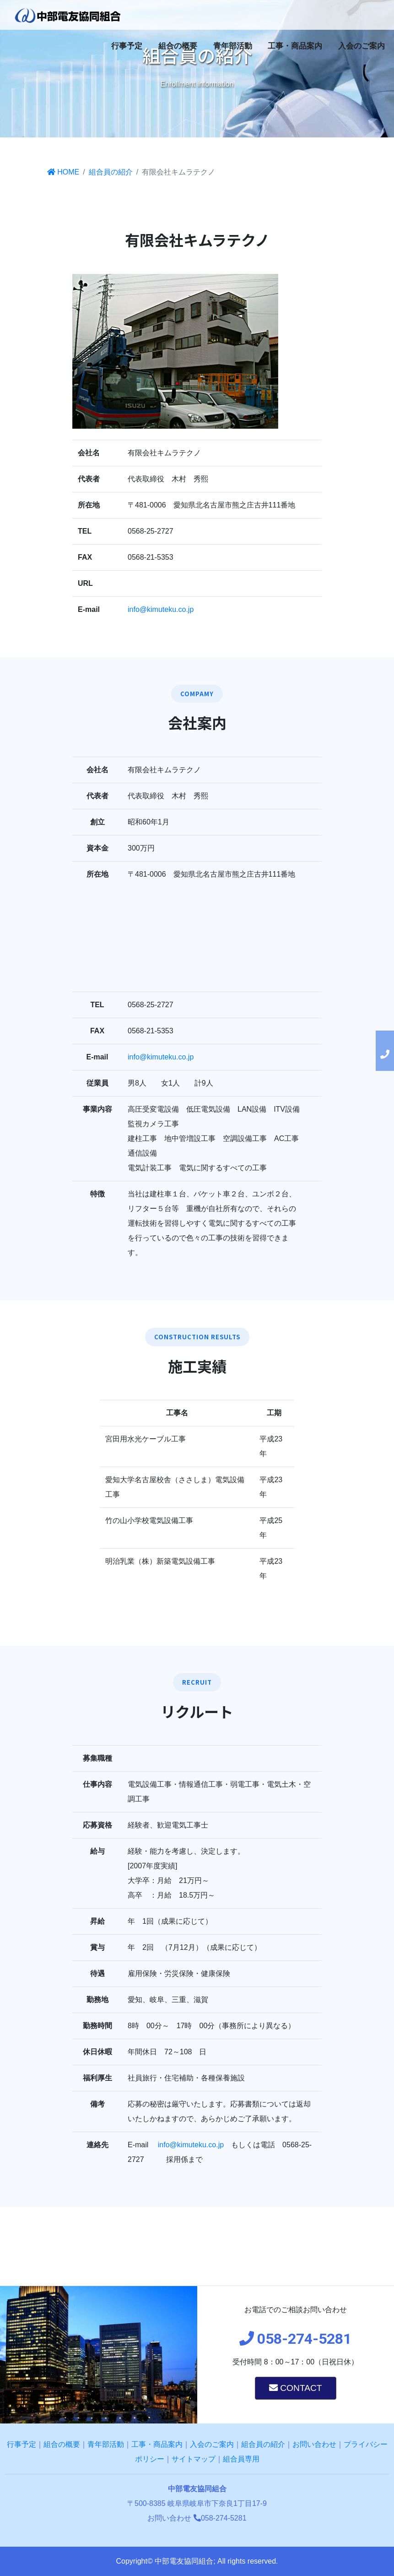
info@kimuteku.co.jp (161, 609)
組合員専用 (241, 2459)
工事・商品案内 (295, 46)
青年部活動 (232, 46)
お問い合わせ (314, 2444)
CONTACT (295, 2388)
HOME (63, 172)
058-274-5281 (220, 2518)
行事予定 (126, 46)
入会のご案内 (361, 46)
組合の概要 (177, 46)
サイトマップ (194, 2459)
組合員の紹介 (111, 172)
